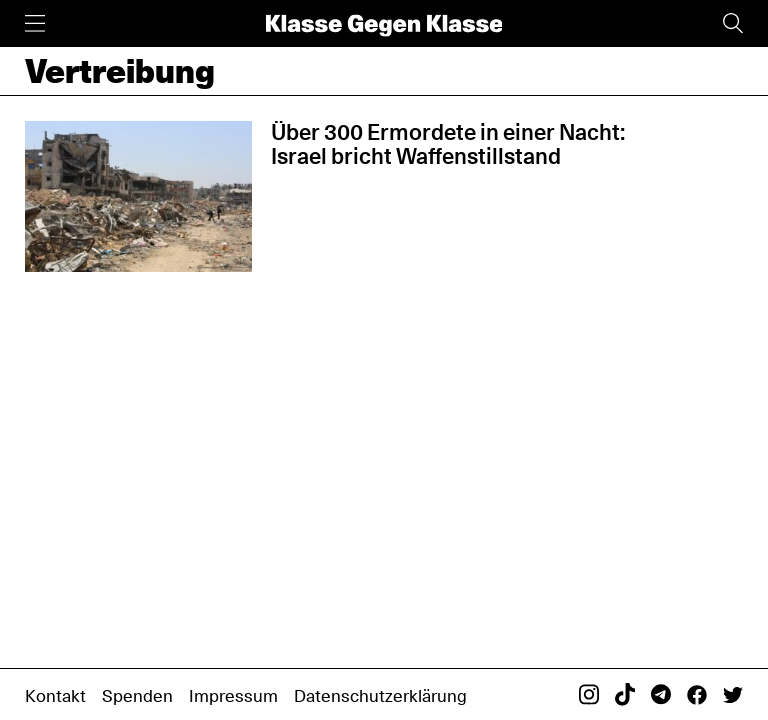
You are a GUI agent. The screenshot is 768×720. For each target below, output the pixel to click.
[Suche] (733, 23)
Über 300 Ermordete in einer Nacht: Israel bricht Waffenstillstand (448, 144)
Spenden (137, 695)
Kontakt (55, 695)
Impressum (233, 695)
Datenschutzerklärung (380, 695)
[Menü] (35, 23)
